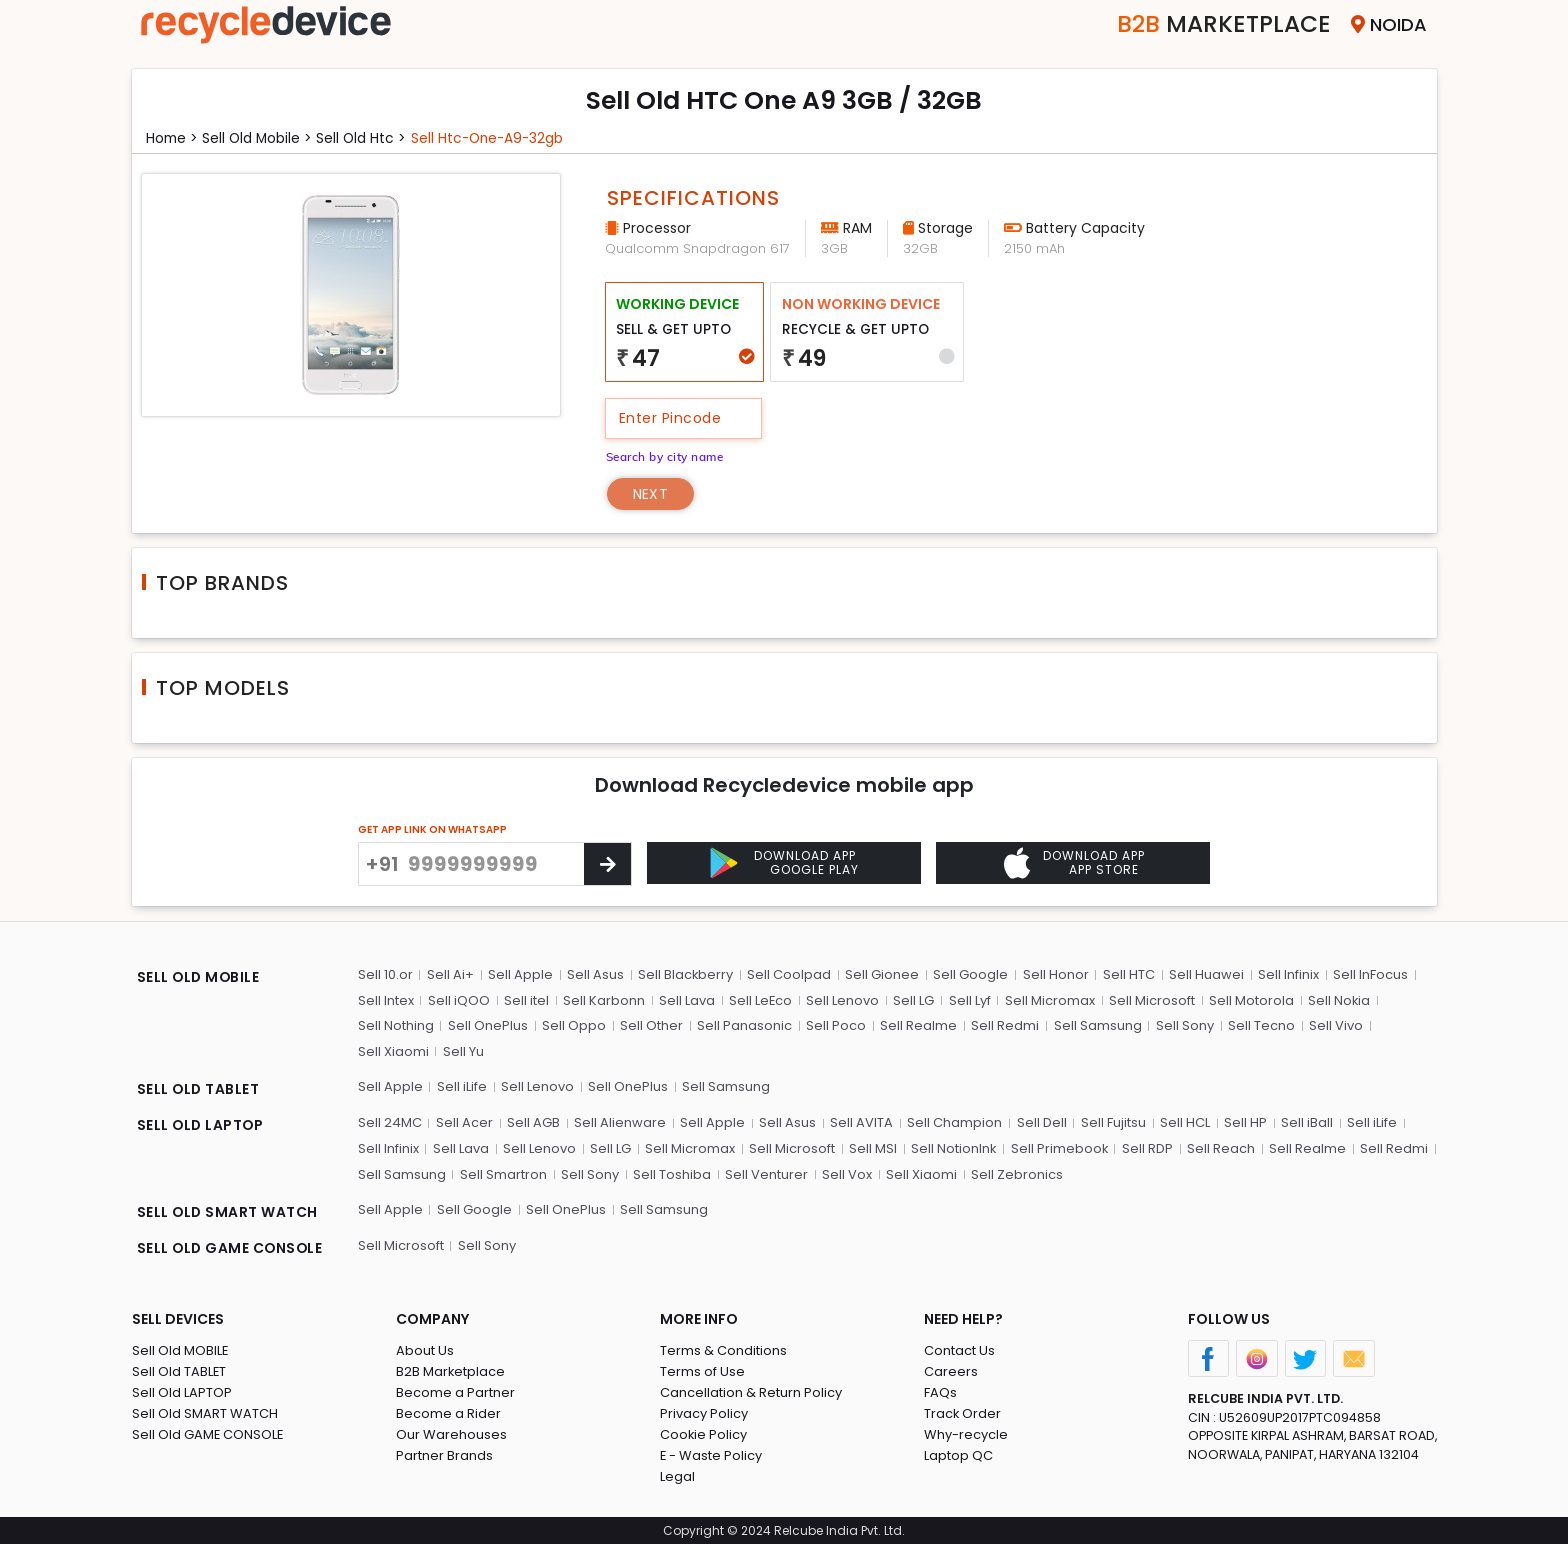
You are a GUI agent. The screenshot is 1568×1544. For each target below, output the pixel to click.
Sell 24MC (390, 1122)
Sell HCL (1184, 1122)
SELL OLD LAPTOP (202, 1125)
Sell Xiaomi (393, 1050)
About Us (425, 1349)
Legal (677, 1475)
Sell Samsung (1097, 1025)
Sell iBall (1306, 1122)
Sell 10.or (385, 974)
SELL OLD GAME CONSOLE (232, 1247)
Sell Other (651, 1025)
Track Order (963, 1412)
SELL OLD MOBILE (200, 977)
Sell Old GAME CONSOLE (208, 1433)
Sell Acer (464, 1122)
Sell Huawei (1206, 974)
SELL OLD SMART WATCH (228, 1211)
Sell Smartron (503, 1173)
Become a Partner (455, 1391)
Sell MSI (873, 1147)
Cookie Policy (704, 1433)
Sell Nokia (1339, 999)
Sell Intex (386, 999)
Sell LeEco (761, 999)
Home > (173, 138)
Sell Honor (1056, 974)
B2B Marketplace (451, 1370)
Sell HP (1244, 1122)
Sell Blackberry (686, 974)
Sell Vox (847, 1173)
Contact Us (959, 1349)
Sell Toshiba (672, 1173)
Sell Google (971, 974)
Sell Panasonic (744, 1025)
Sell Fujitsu (1112, 1122)
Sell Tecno (1260, 1025)
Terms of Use (702, 1370)
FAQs (940, 1391)
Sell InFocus (1370, 974)
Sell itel (526, 999)
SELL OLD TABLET (199, 1089)
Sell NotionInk (954, 1147)
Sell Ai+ (450, 974)
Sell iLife (462, 1086)
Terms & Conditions (723, 1349)
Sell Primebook (1060, 1147)
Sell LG (914, 999)
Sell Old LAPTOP (182, 1391)
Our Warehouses (451, 1433)
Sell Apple (520, 974)
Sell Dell (1041, 1122)
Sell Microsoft (1152, 999)
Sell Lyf (970, 999)
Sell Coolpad (790, 974)
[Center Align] (607, 864)
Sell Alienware (620, 1122)
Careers (951, 1370)
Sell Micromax (1050, 999)
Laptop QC (958, 1454)
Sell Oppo (574, 1025)
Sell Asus (595, 974)
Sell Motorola (1251, 999)
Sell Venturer (766, 1173)
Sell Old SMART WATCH (205, 1412)
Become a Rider (448, 1412)
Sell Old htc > (367, 138)
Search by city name (667, 455)
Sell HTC (1129, 974)
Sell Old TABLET (179, 1370)
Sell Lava (687, 999)
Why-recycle (966, 1433)
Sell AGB (533, 1122)
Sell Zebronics (1017, 1173)
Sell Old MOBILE (180, 1349)
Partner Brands (444, 1454)
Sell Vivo (1335, 1025)
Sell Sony (1184, 1025)
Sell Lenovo (843, 999)
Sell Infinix (1288, 974)
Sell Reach (1222, 1147)
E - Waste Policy (711, 1454)
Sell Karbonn (604, 999)
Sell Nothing (396, 1025)
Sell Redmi (1005, 1025)
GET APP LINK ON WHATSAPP (432, 829)
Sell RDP (1148, 1147)
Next (650, 493)
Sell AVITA (861, 1122)
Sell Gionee (883, 974)
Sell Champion (954, 1122)
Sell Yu (463, 1050)
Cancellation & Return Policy (751, 1391)
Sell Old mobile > (261, 138)
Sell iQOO (459, 999)
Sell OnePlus (488, 1025)
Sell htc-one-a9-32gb (496, 138)
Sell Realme (918, 1025)
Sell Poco (836, 1025)
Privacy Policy (704, 1412)
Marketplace (1220, 24)
